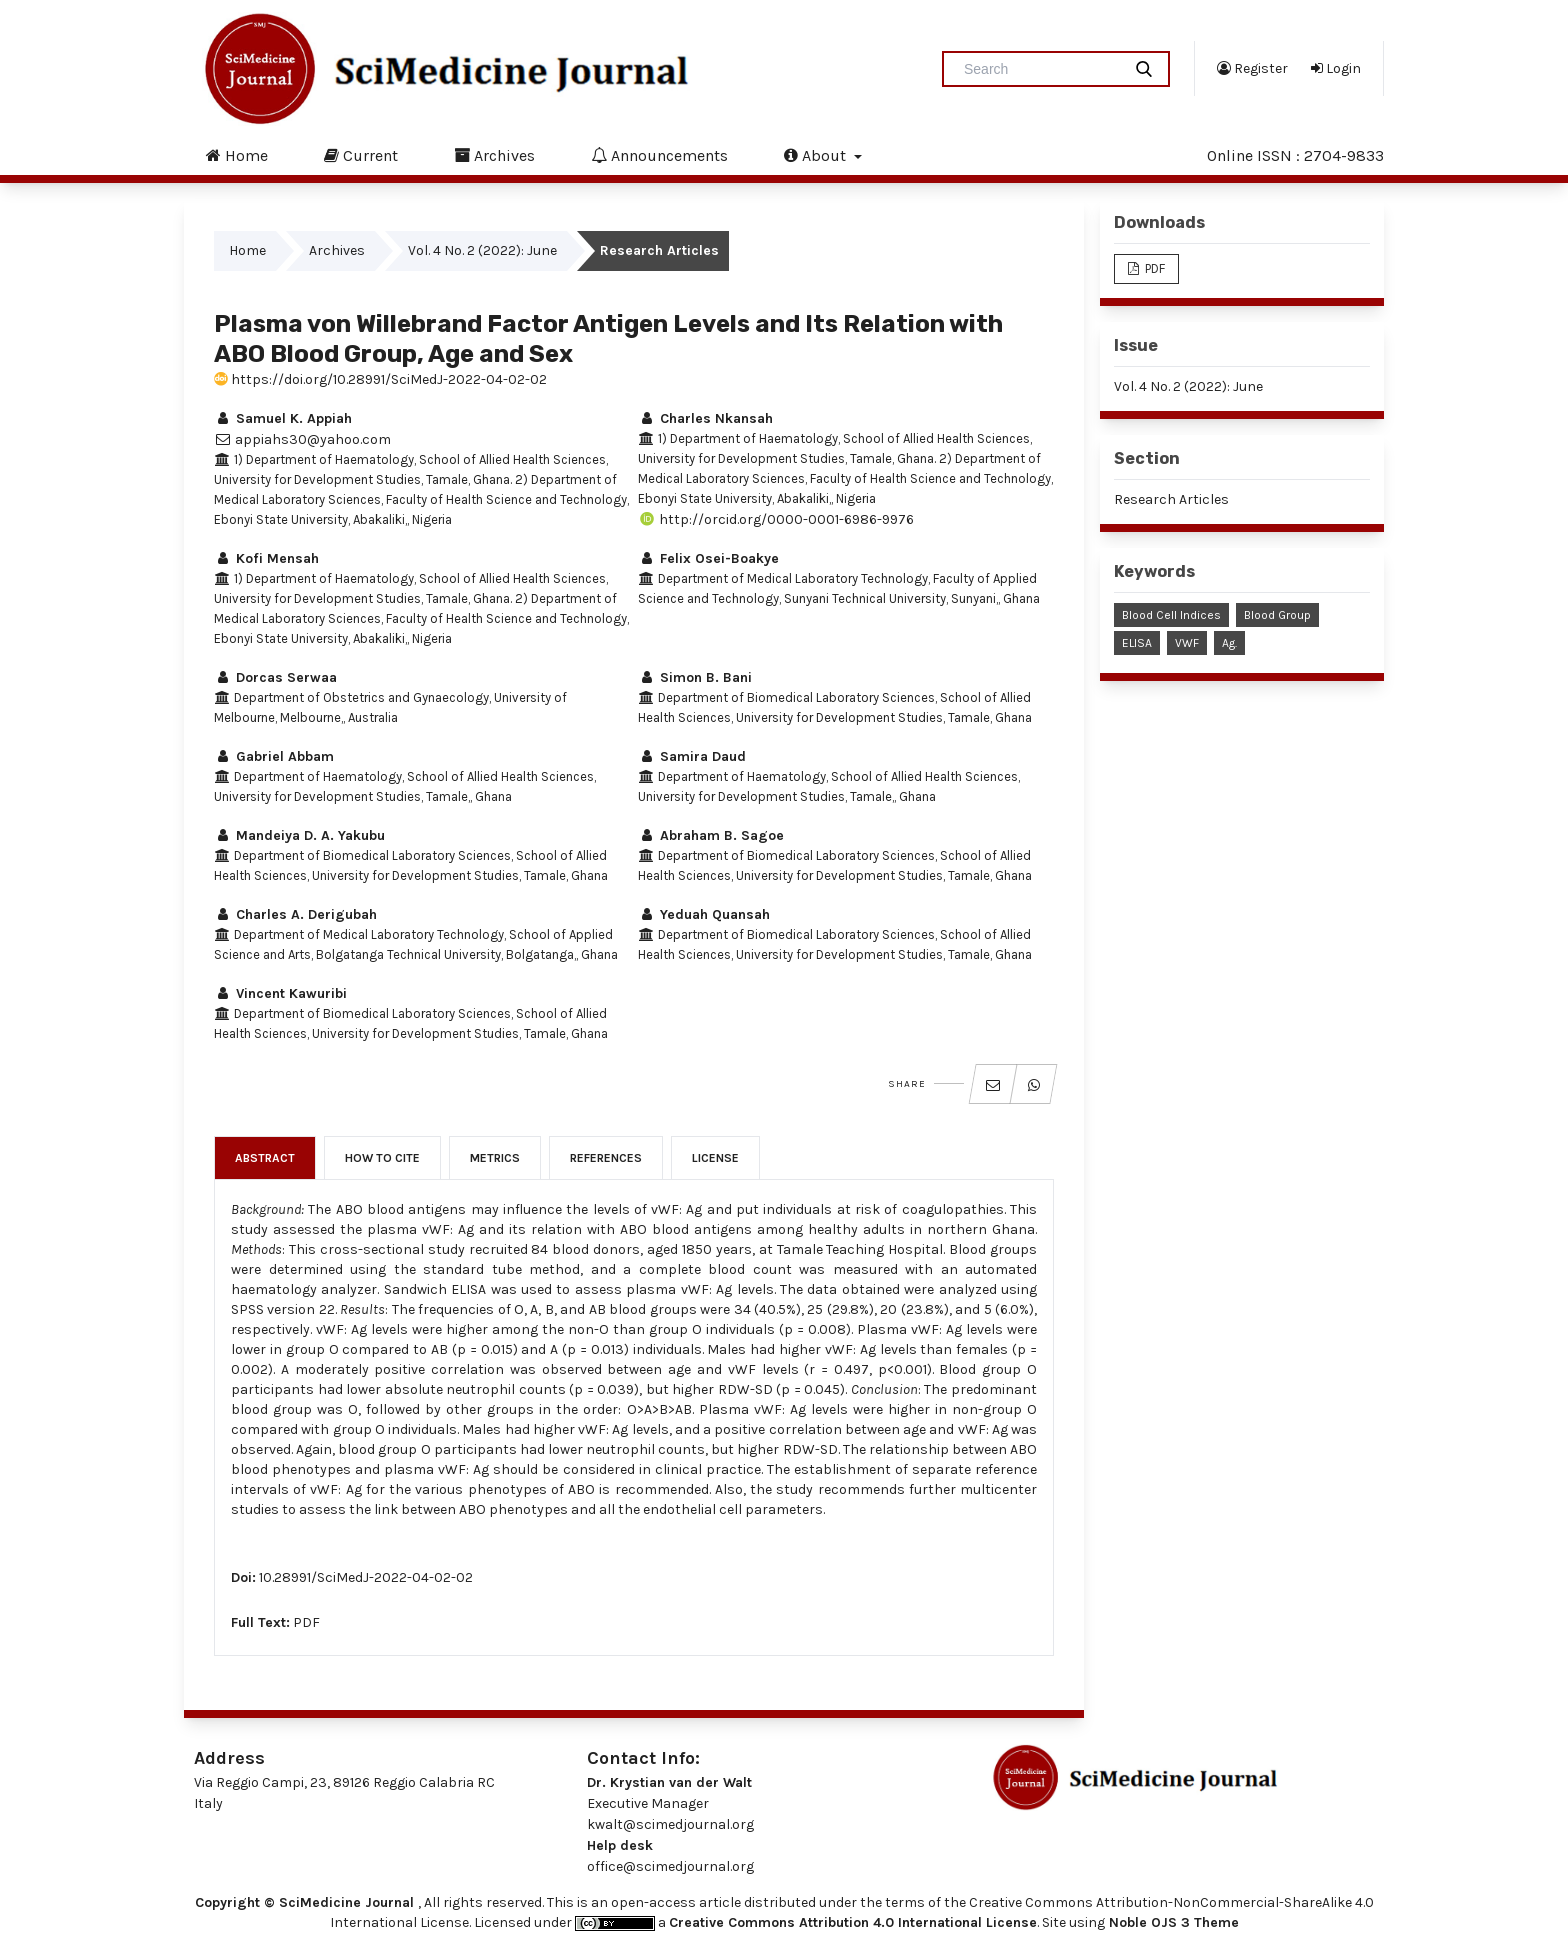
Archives (494, 155)
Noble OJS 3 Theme (1172, 1922)
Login (1336, 68)
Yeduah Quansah (704, 914)
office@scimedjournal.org (670, 1866)
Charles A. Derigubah (295, 914)
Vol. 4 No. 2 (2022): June (482, 250)
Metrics (495, 1158)
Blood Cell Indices (1171, 615)
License (715, 1158)
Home (237, 155)
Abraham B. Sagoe (711, 835)
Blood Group (1277, 615)
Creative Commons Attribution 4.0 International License (853, 1922)
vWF (1187, 643)
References (606, 1158)
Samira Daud (692, 756)
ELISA (1137, 643)
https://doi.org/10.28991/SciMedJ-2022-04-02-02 (380, 379)
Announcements (659, 155)
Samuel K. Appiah (283, 418)
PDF (306, 1622)
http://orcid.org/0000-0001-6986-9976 (776, 519)
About (817, 155)
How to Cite (382, 1158)
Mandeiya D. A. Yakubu (299, 835)
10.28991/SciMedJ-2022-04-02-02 (366, 1577)
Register (1252, 68)
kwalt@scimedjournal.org (670, 1824)
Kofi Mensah (266, 558)
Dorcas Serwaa (275, 677)
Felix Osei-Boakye (708, 558)
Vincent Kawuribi (280, 993)
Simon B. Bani (695, 677)
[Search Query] (1040, 69)
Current (361, 155)
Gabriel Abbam (274, 756)
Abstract (265, 1158)
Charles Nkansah (705, 418)
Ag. (1229, 643)
